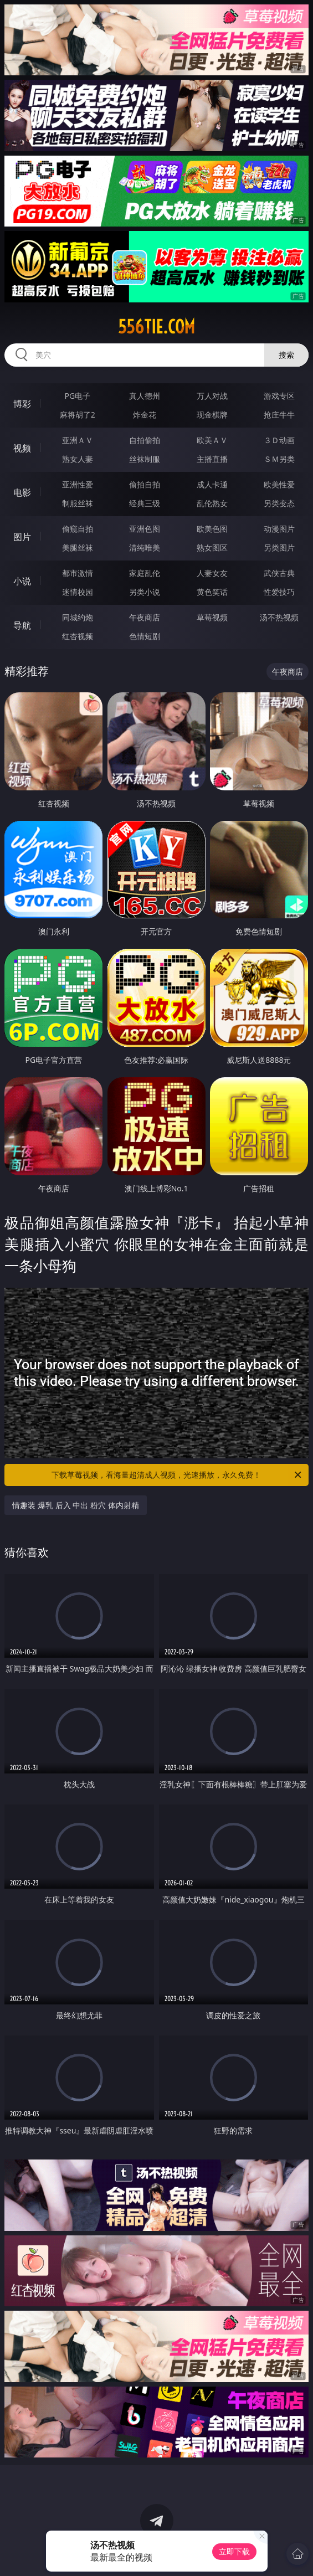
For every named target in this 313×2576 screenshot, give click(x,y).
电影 (22, 492)
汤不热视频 (279, 617)
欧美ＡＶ (212, 440)
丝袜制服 (144, 459)
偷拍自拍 (144, 484)
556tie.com (156, 327)
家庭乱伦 (144, 573)
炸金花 (144, 414)
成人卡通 (212, 484)
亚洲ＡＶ (77, 440)
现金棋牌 (212, 414)
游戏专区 (279, 395)
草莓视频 (212, 617)
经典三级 (144, 503)
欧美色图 (212, 528)
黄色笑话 (212, 592)
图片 (22, 537)
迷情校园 (77, 592)
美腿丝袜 (77, 547)
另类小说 (144, 592)
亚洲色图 (144, 528)
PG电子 (77, 395)
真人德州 (144, 395)
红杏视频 (77, 636)
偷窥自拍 (77, 528)
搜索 (286, 354)
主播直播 (212, 459)
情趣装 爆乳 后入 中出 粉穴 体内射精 (75, 1505)
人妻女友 (212, 573)
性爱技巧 (279, 592)
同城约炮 (77, 617)
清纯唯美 (144, 547)
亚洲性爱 (77, 484)
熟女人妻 (77, 459)
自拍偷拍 (144, 440)
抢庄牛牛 (279, 414)
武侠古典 (279, 573)
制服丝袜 (77, 503)
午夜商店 (144, 617)
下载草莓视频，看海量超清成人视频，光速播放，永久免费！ (177, 1475)
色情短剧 (144, 636)
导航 (22, 625)
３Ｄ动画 (279, 440)
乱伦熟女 (212, 503)
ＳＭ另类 (279, 459)
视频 (22, 448)
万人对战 (212, 395)
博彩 (22, 404)
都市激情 (77, 573)
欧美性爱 (279, 484)
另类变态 (279, 503)
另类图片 (279, 547)
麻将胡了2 (77, 414)
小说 (22, 581)
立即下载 (234, 2551)
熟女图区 (212, 547)
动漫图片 (279, 528)
